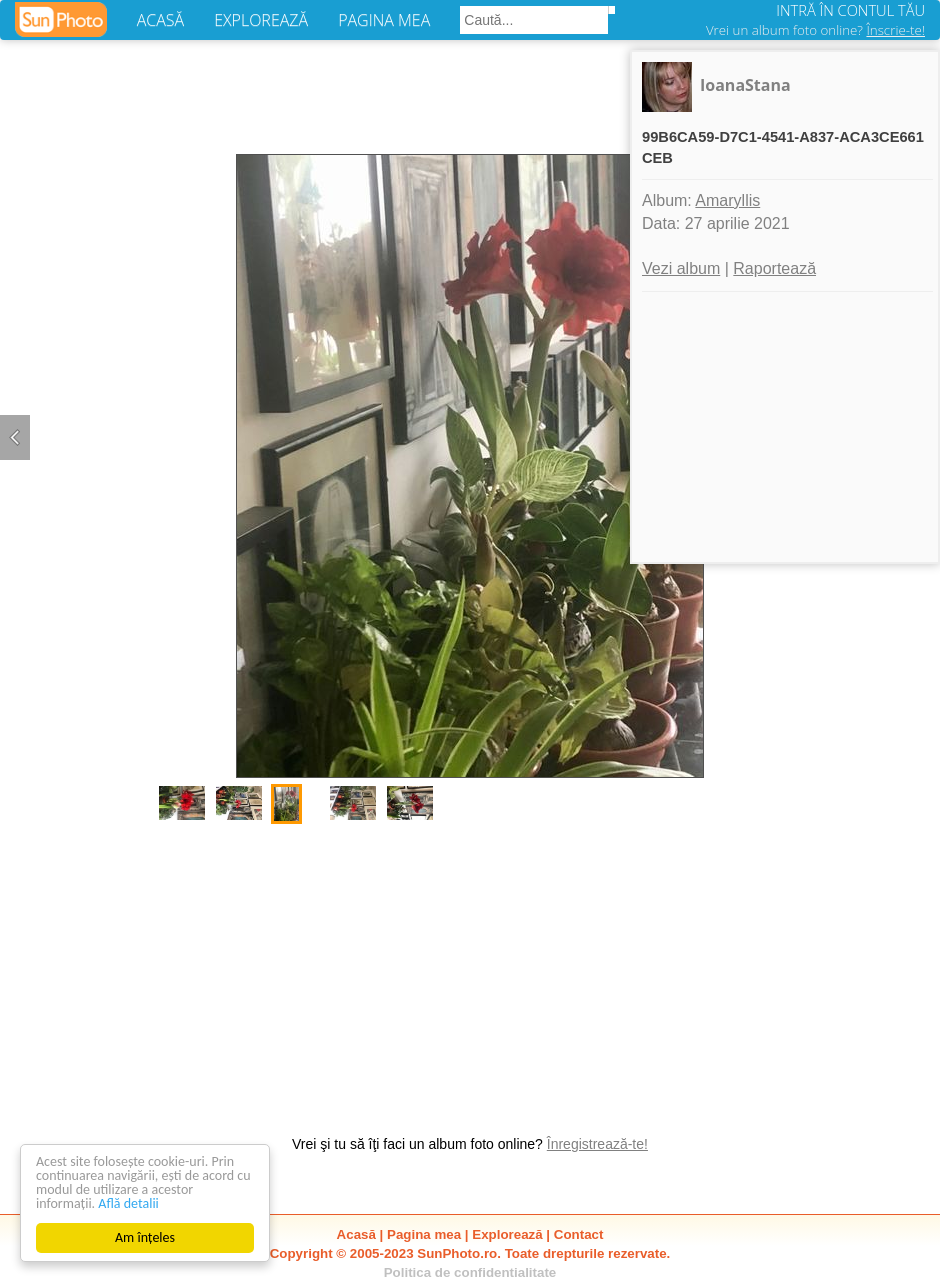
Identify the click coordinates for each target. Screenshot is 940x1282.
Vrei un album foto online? (815, 30)
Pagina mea (424, 1234)
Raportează (774, 268)
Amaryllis (727, 200)
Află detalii (128, 1203)
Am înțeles (145, 1237)
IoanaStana (745, 85)
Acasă (356, 1234)
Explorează (507, 1234)
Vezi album (681, 268)
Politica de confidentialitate (470, 1272)
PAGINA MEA (384, 20)
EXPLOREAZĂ (261, 20)
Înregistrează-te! (597, 1144)
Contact (579, 1234)
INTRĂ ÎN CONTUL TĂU (850, 10)
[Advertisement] (470, 969)
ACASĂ (160, 20)
